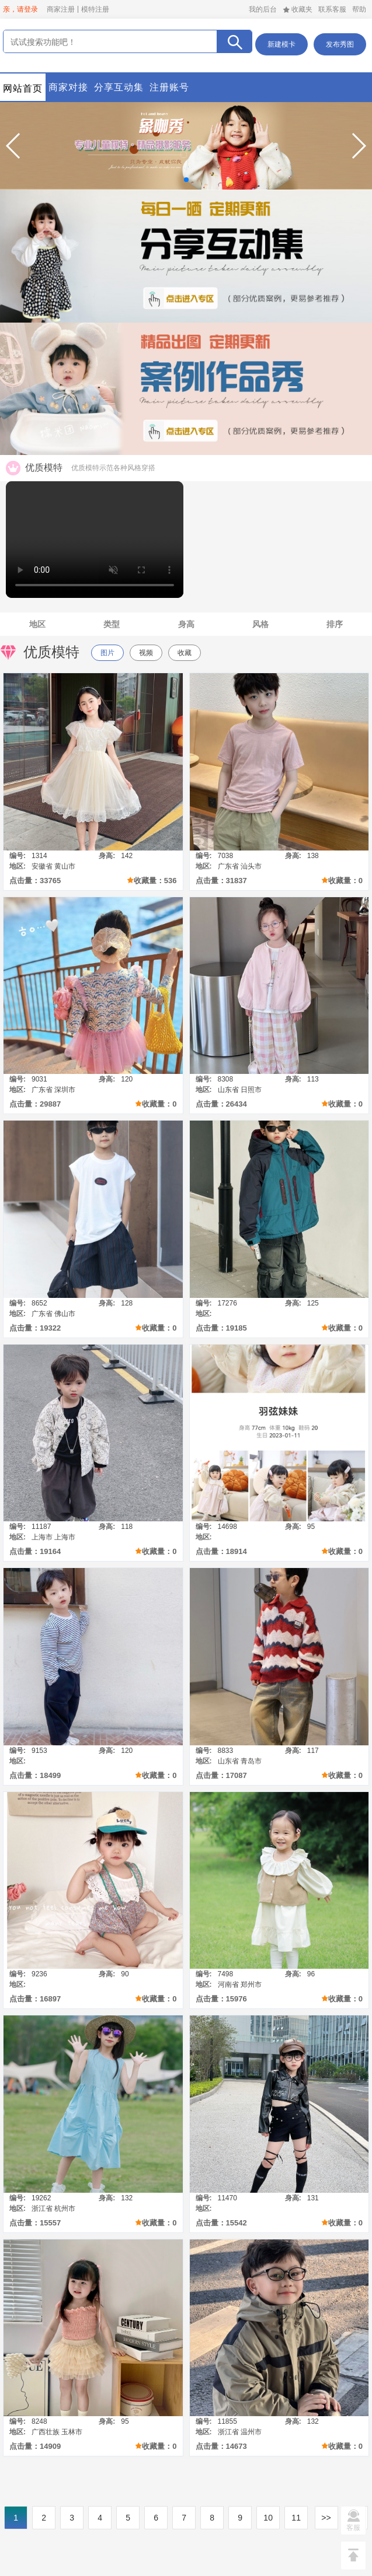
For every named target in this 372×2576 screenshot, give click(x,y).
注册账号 (169, 87)
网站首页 (23, 88)
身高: (107, 856)
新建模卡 (281, 44)
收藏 (185, 653)
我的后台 (263, 9)
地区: (17, 866)
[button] (14, 146)
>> (326, 2517)
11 (296, 2517)
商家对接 (68, 87)
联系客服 (332, 9)
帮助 (359, 9)
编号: (17, 856)
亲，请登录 (20, 9)
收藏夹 (297, 9)
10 (268, 2517)
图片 (107, 653)
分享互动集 (119, 87)
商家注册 (61, 9)
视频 (146, 653)
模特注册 (95, 9)
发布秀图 (340, 44)
